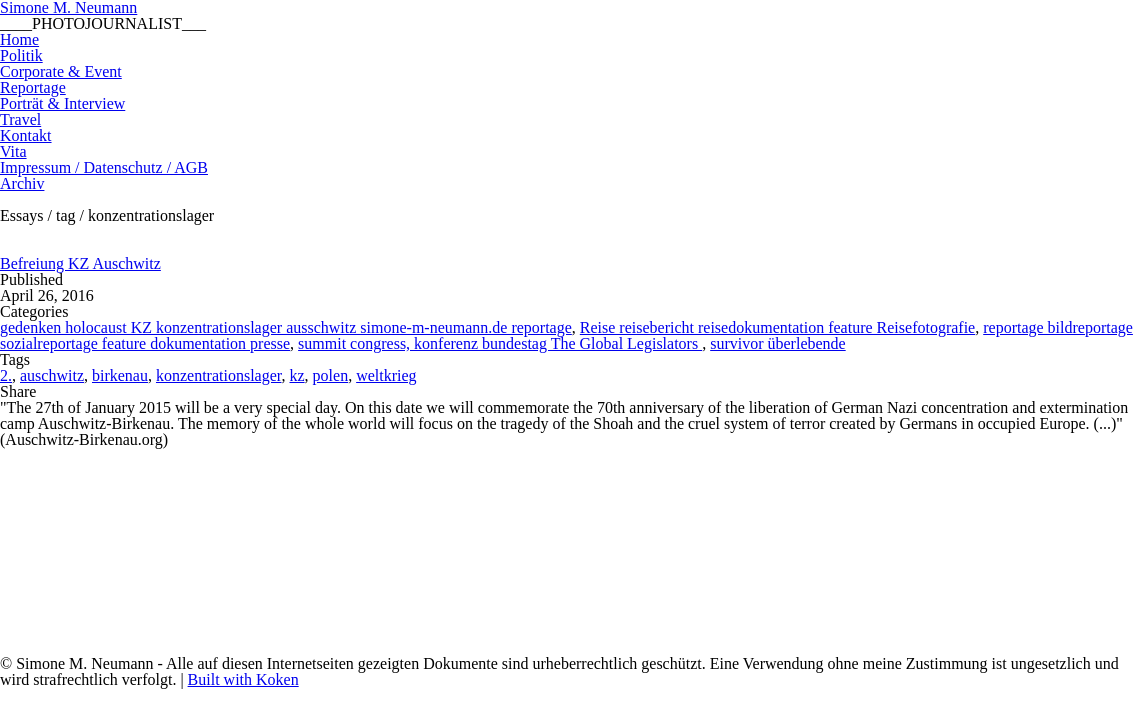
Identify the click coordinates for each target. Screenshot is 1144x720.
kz (297, 375)
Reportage (33, 87)
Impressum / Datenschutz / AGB (104, 167)
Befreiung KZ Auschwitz (80, 263)
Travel (20, 119)
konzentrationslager (219, 375)
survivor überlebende (778, 343)
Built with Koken (243, 679)
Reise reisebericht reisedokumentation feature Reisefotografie (777, 327)
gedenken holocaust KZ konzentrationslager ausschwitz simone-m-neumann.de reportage (286, 327)
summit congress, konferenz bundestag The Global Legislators (500, 343)
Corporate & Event (61, 71)
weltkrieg (386, 375)
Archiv (22, 183)
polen (331, 375)
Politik (21, 55)
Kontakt (26, 135)
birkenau (120, 375)
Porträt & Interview (62, 103)
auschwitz (52, 375)
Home (19, 39)
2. (6, 375)
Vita (13, 151)
